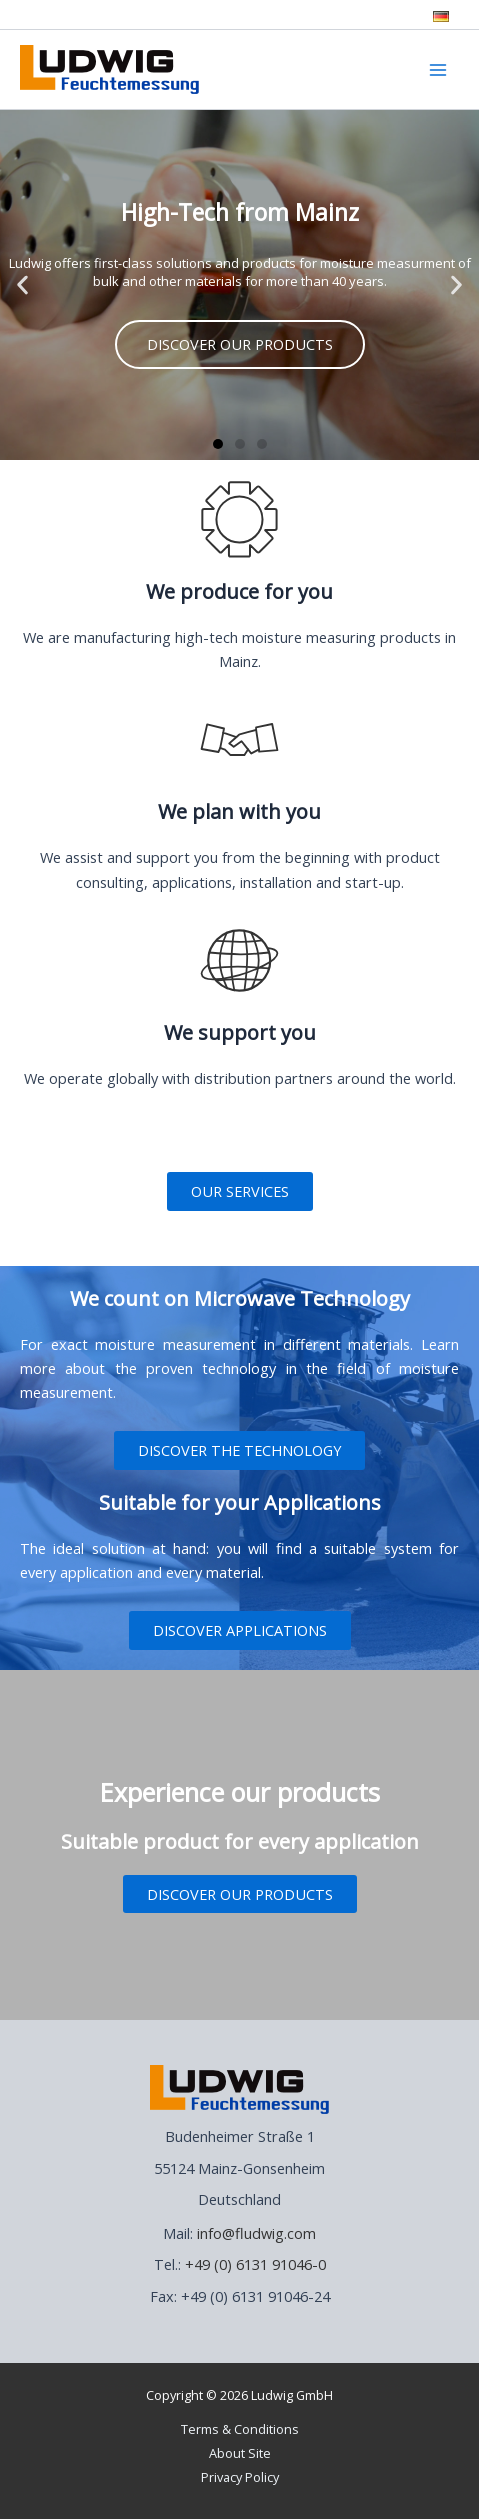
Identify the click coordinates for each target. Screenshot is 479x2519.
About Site (240, 2453)
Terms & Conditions (240, 2429)
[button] (22, 285)
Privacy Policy (240, 2477)
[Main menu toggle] (438, 70)
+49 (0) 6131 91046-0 (255, 2264)
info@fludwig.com (256, 2233)
